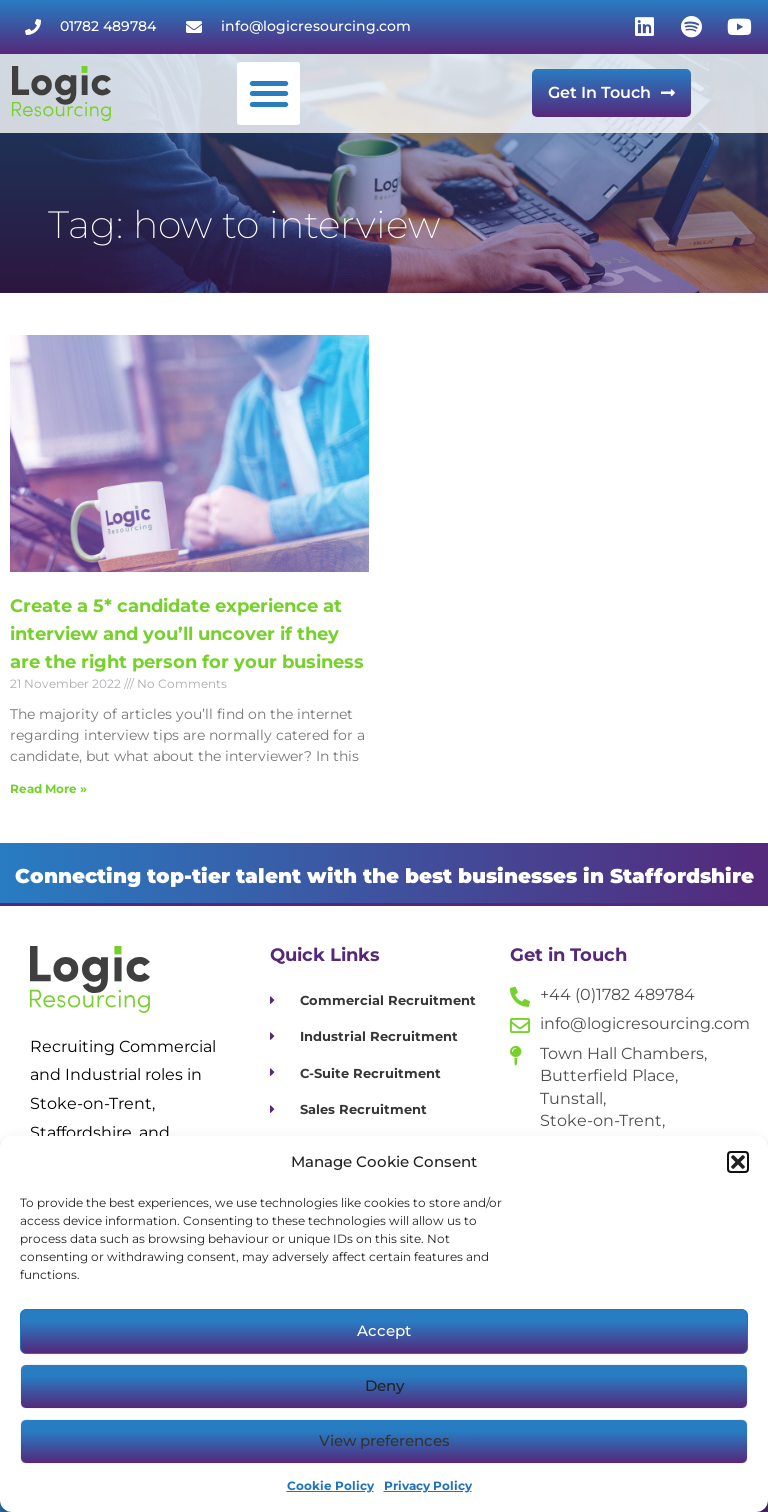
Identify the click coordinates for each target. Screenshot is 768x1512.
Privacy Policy (428, 1485)
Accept (384, 1330)
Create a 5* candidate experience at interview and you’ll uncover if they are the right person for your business (187, 634)
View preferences (384, 1440)
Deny (384, 1385)
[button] (738, 1162)
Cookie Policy (330, 1485)
